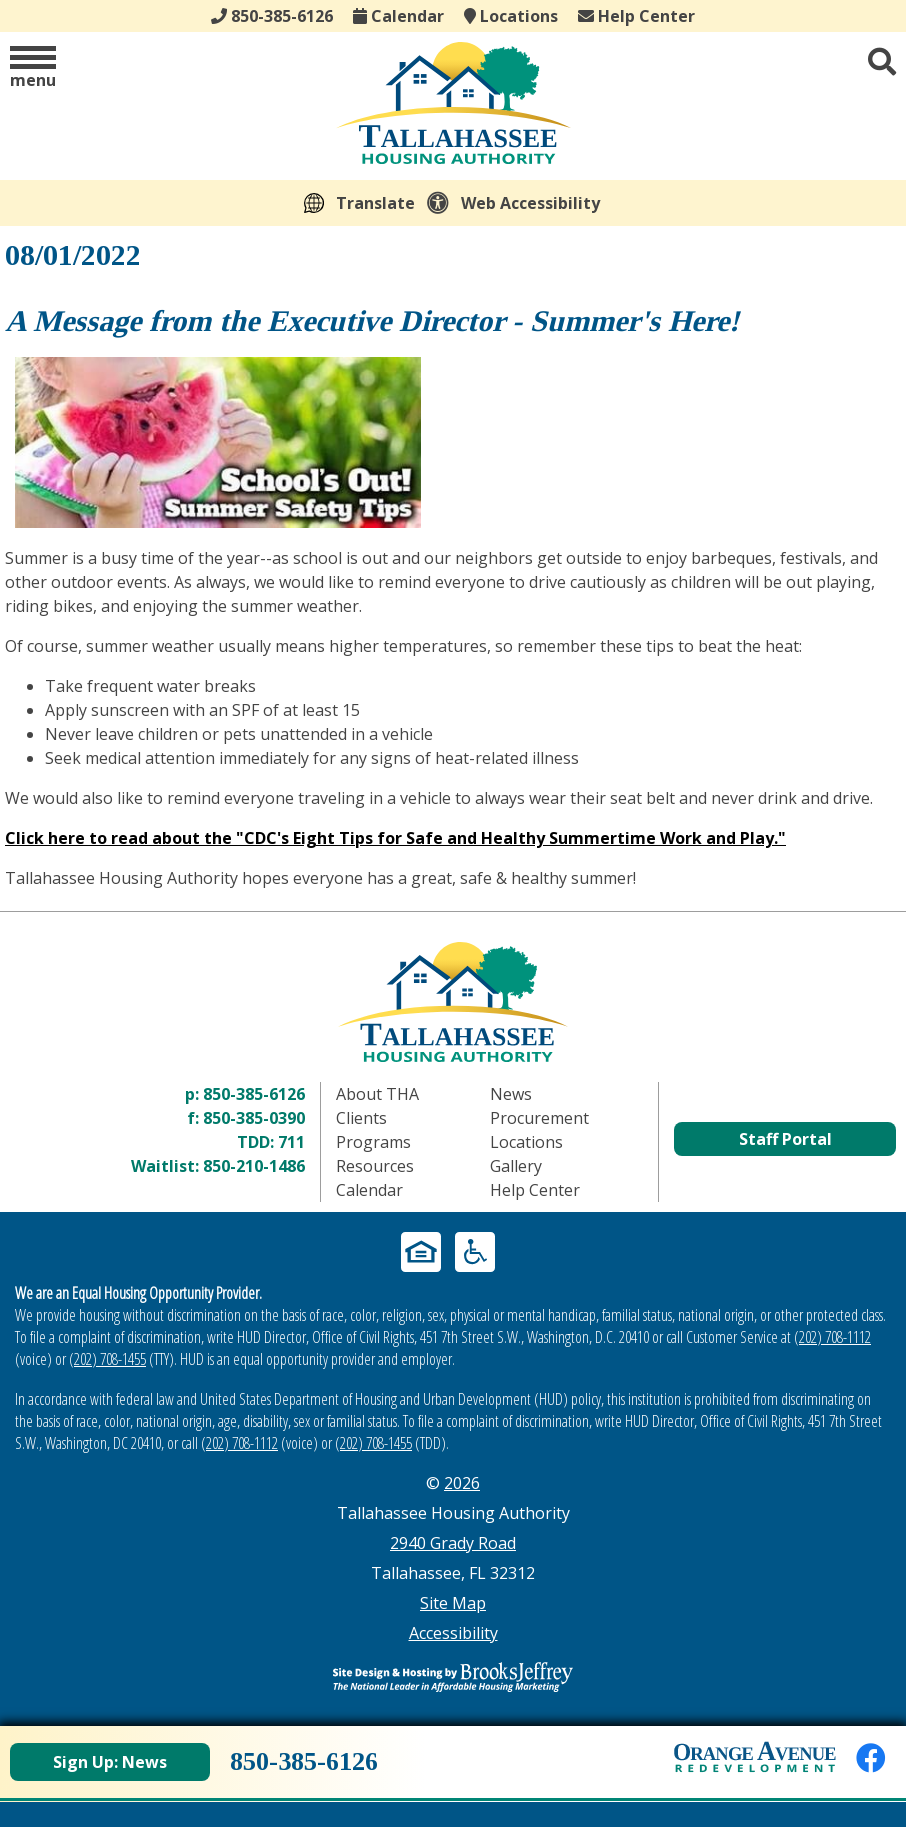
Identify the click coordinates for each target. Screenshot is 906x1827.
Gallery (516, 1166)
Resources (375, 1166)
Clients (361, 1118)
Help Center (636, 16)
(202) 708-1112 (832, 1337)
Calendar (398, 16)
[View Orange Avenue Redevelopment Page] (755, 1757)
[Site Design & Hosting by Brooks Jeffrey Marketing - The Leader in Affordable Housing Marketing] (453, 1677)
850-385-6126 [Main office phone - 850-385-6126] (272, 16)
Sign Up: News (110, 1762)
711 (291, 1142)
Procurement (539, 1118)
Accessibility (453, 1633)
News (511, 1094)
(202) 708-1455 (107, 1359)
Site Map (453, 1603)
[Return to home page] (453, 1001)
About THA (377, 1094)
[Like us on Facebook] (871, 1757)
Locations (511, 16)
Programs (373, 1142)
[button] (33, 68)
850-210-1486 (254, 1166)
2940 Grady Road (453, 1543)
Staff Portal (785, 1139)
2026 (462, 1483)
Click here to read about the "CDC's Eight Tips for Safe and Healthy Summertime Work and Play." (395, 838)
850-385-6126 (254, 1094)
